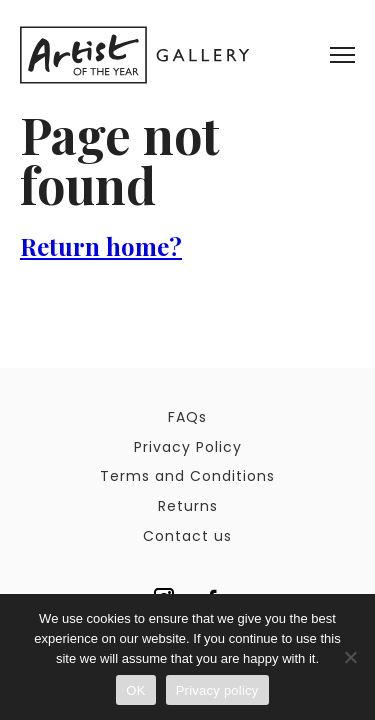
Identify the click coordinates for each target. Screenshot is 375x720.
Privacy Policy (188, 447)
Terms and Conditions (187, 476)
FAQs (187, 417)
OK (135, 690)
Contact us (187, 536)
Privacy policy (217, 690)
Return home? (101, 246)
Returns (188, 506)
